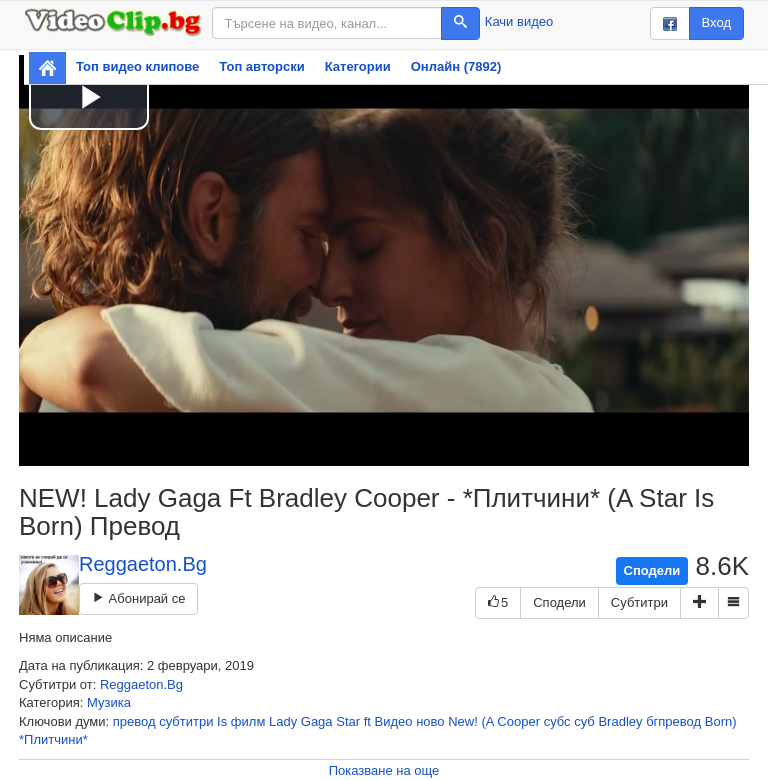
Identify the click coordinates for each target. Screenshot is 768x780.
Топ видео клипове (137, 66)
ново (430, 721)
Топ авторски (261, 66)
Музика (109, 702)
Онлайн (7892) (456, 66)
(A (487, 721)
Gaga (317, 721)
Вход (716, 22)
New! (463, 721)
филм (248, 721)
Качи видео (519, 21)
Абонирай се (138, 598)
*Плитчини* (53, 739)
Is (222, 721)
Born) (721, 721)
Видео (394, 721)
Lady (283, 721)
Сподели (652, 570)
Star (348, 721)
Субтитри (639, 602)
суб (584, 721)
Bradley (620, 721)
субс (557, 721)
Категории (358, 66)
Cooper (518, 721)
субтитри (186, 721)
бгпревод (673, 721)
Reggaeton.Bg (143, 564)
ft (367, 721)
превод (134, 721)
